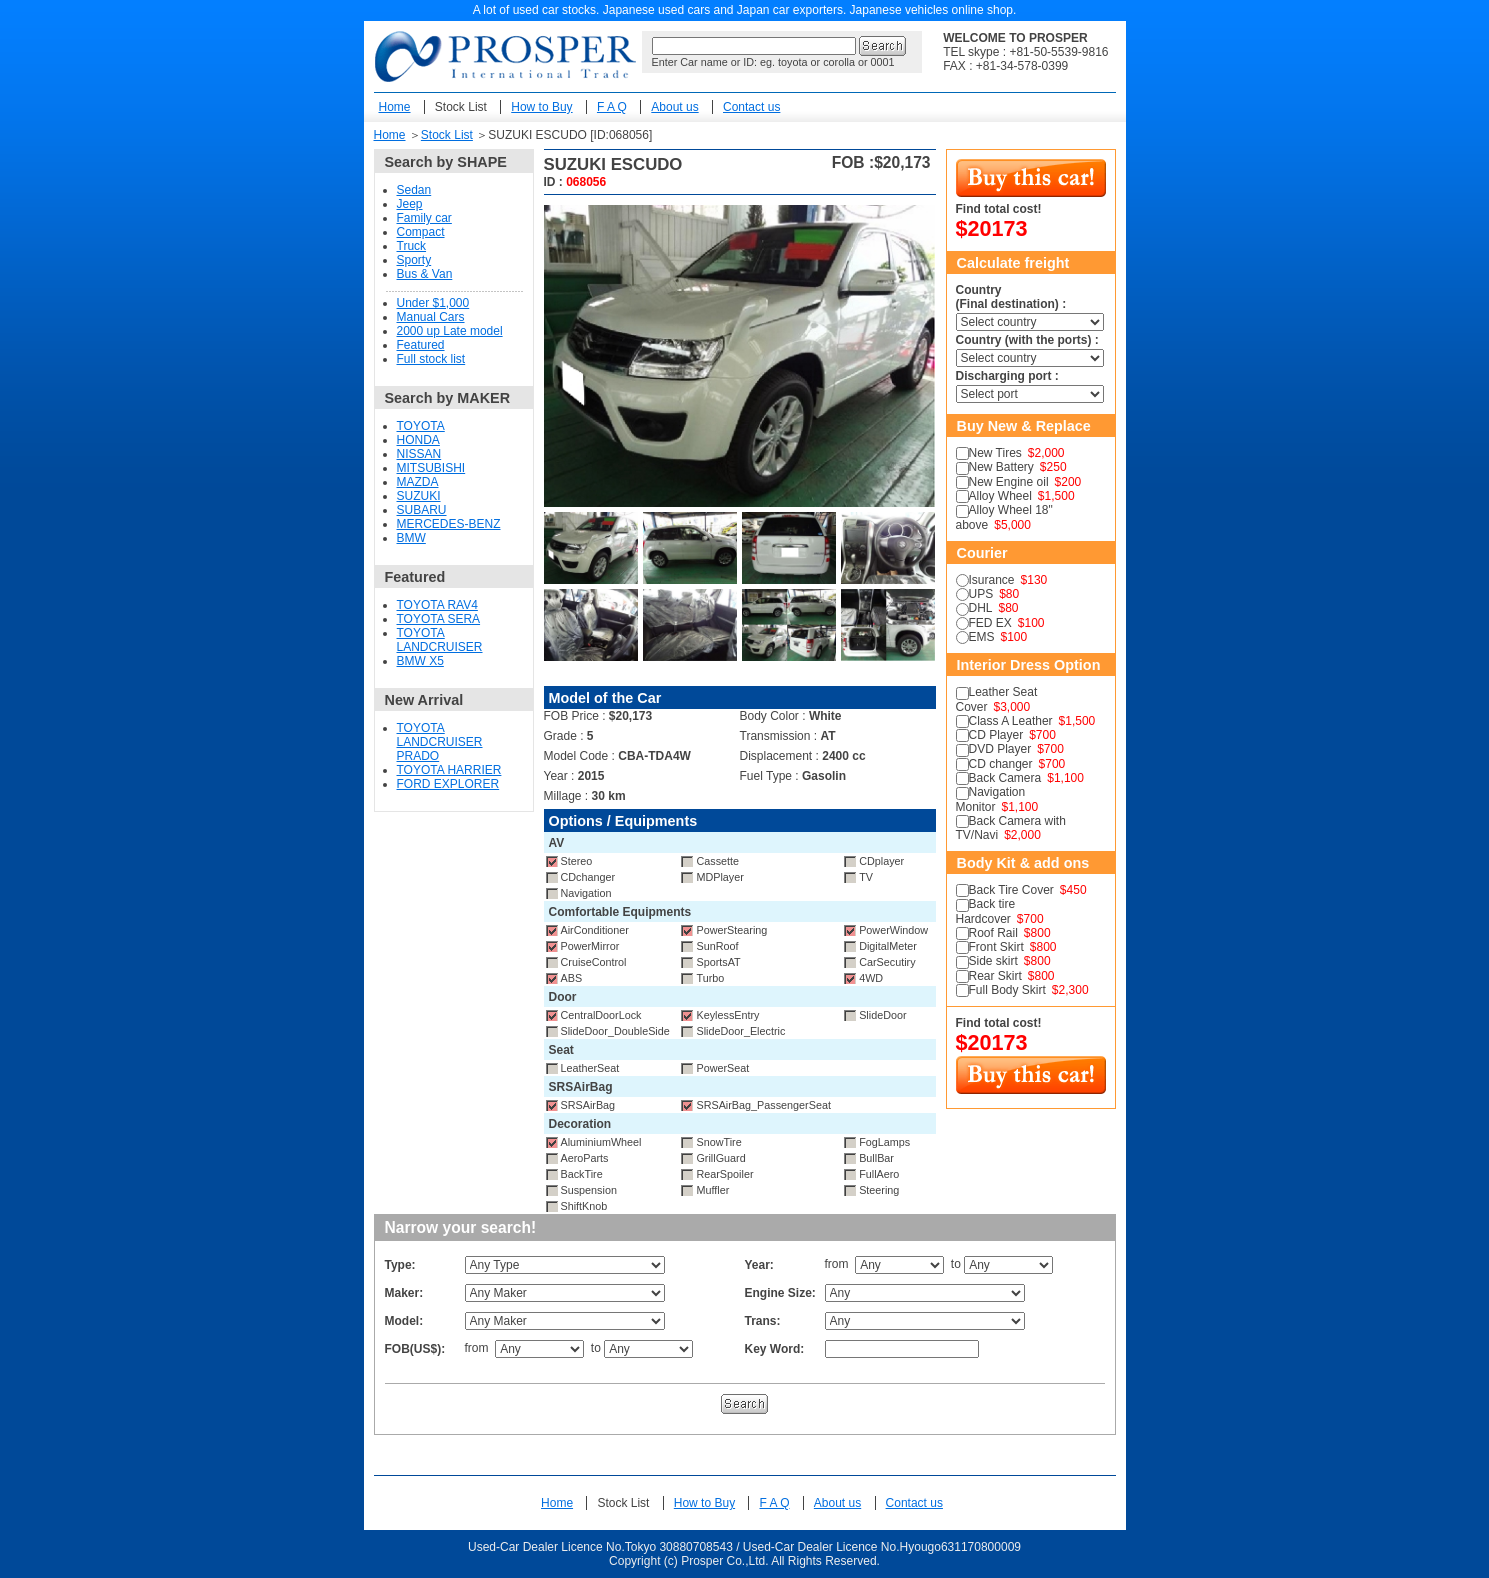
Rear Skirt (995, 976)
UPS (981, 594)
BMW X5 (420, 661)
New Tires (995, 453)
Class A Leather (1011, 721)
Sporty (414, 260)
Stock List (461, 107)
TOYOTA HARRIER (449, 770)
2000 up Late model (450, 331)
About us (674, 107)
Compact (421, 232)
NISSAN (419, 454)
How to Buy (541, 107)
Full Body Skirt (1007, 990)
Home (395, 107)
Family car (424, 218)
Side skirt (993, 961)
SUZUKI (419, 496)
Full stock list (431, 359)
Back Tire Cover (1011, 890)
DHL (981, 608)
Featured (421, 345)
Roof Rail (993, 933)
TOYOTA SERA (439, 619)
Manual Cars (431, 317)
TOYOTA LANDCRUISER (440, 640)
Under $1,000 (433, 303)
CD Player (996, 735)
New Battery (1001, 467)
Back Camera (1005, 778)
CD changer (1001, 764)
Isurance (992, 580)
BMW (411, 538)
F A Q (612, 107)
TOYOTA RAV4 (437, 605)
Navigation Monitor (991, 799)
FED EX (990, 623)
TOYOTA (421, 426)
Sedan (414, 190)
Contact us (751, 107)
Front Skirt (996, 947)
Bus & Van (425, 274)
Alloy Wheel (1000, 496)
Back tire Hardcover (986, 911)
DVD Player (1000, 749)
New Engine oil (1009, 482)
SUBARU (422, 510)
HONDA (418, 440)
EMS (982, 637)
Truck (412, 246)
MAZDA (418, 482)
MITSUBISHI (431, 468)
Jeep (410, 204)
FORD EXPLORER (448, 784)
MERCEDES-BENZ (449, 524)
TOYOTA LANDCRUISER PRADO (440, 742)
